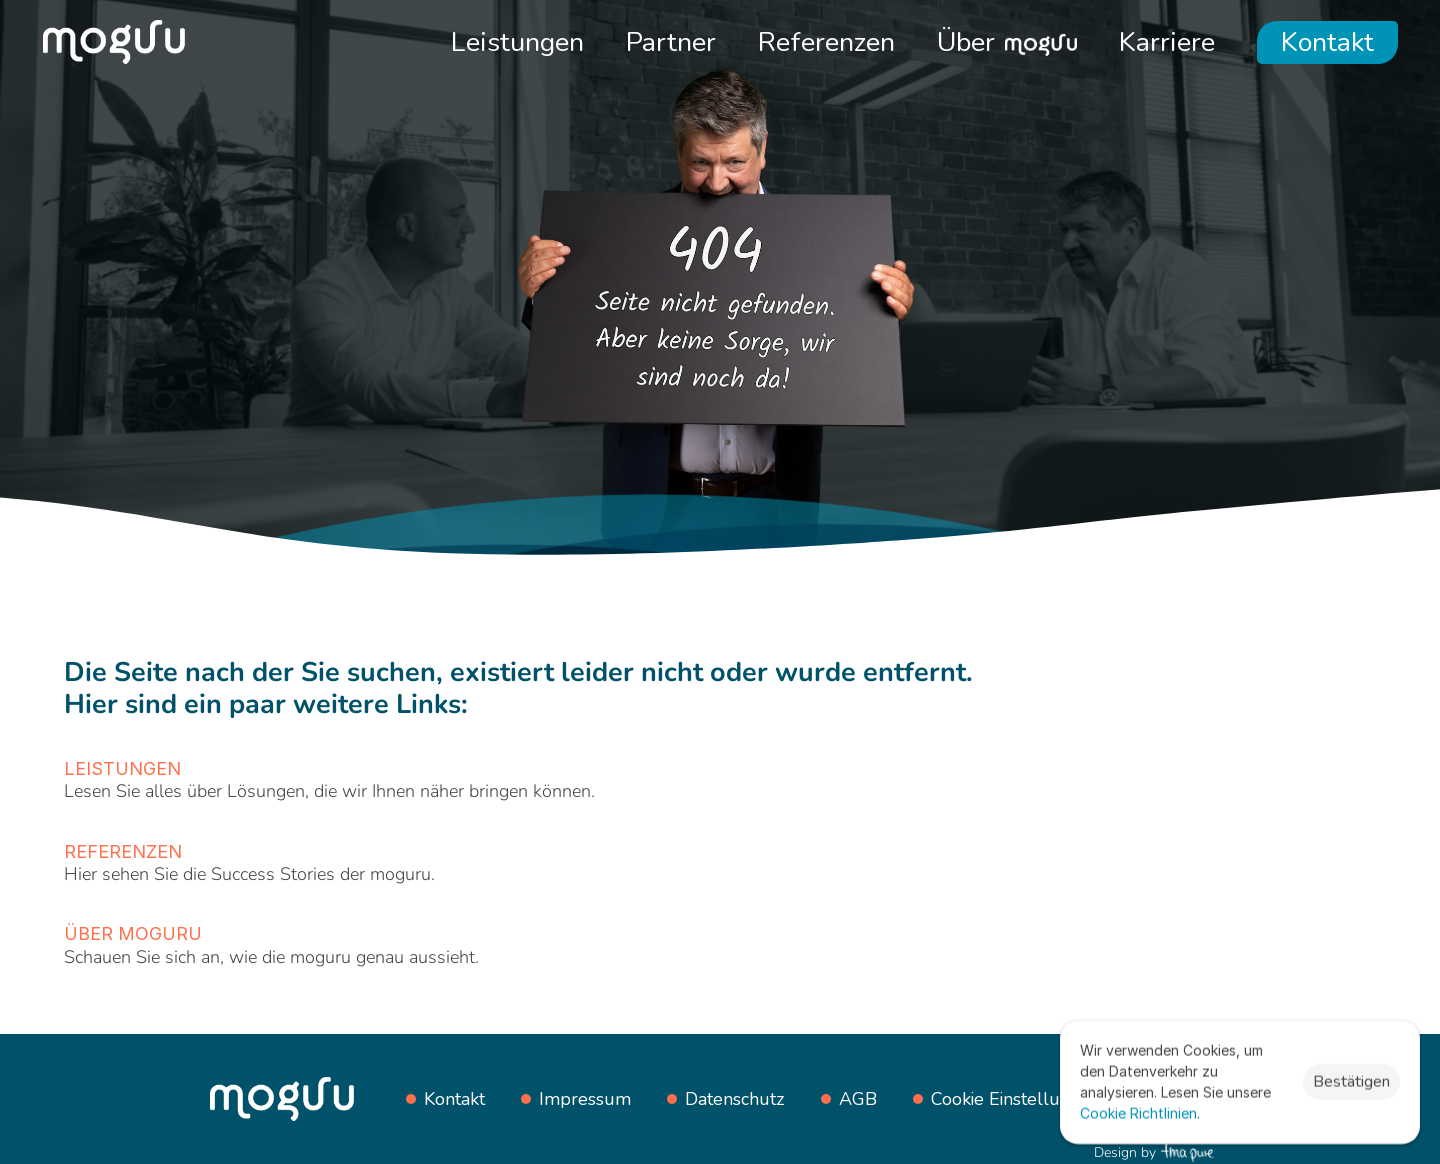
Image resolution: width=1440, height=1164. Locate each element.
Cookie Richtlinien (1138, 1113)
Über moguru (133, 933)
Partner (671, 42)
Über (966, 42)
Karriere (1167, 42)
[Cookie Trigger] (1016, 1099)
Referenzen (826, 42)
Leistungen (517, 42)
